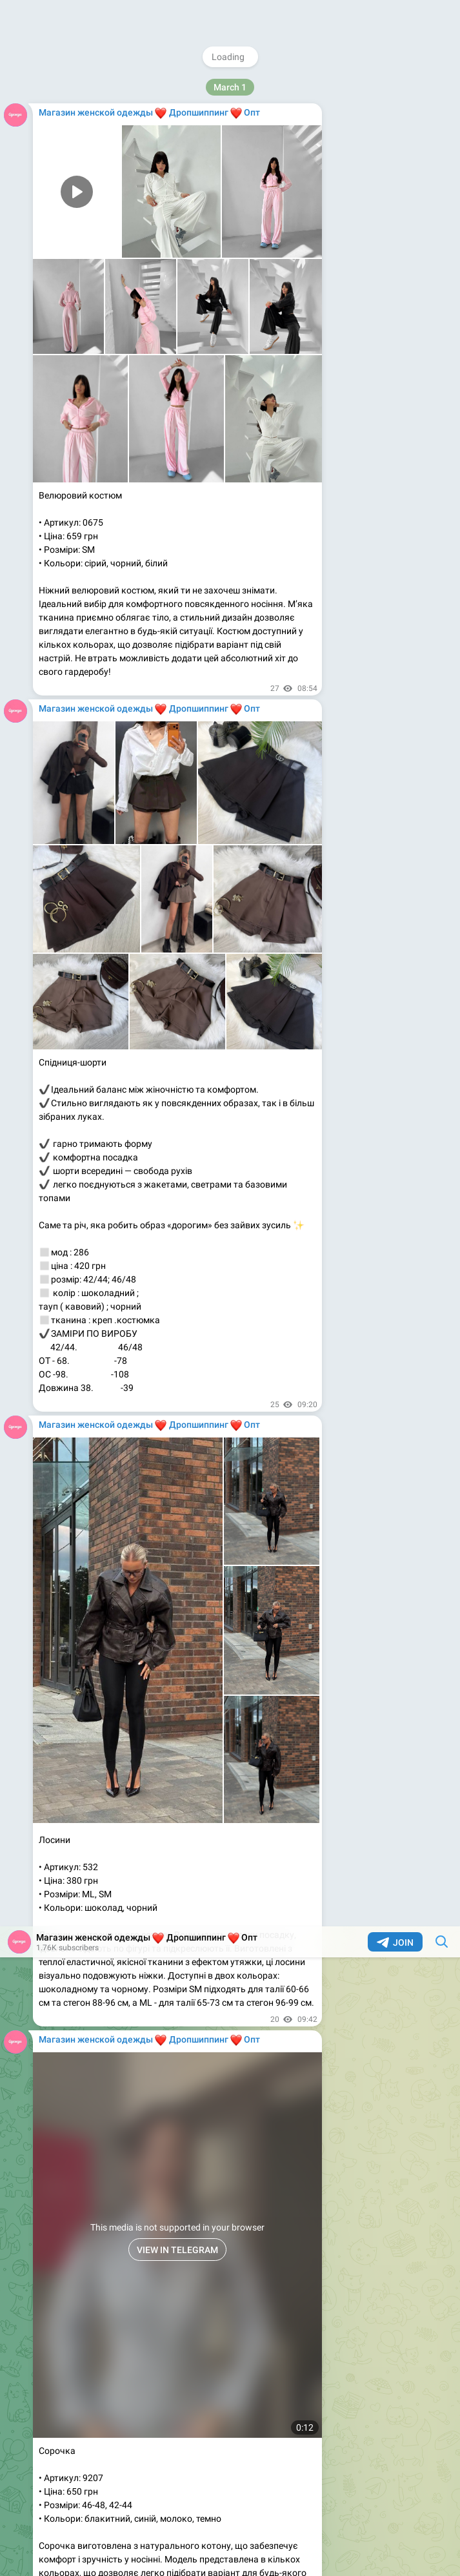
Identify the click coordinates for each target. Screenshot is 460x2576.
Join (395, 16)
